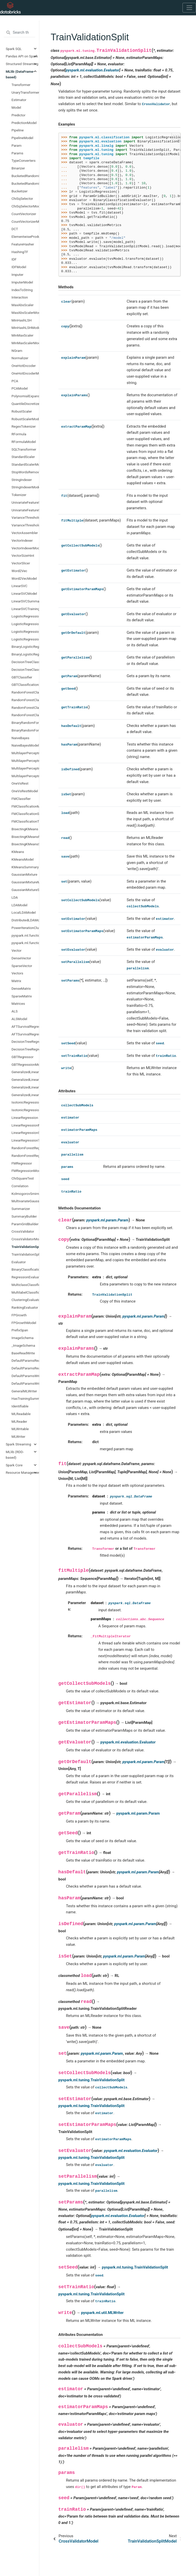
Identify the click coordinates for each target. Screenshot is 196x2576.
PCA (14, 381)
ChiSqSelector (22, 198)
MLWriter (18, 1436)
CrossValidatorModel (25, 1239)
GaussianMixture (24, 874)
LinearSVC (19, 586)
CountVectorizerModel (25, 221)
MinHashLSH (21, 320)
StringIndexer (21, 480)
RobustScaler (21, 411)
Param (16, 145)
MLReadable (21, 1414)
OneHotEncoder (23, 366)
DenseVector (21, 958)
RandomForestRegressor (25, 1148)
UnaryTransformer (25, 92)
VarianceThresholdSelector (25, 517)
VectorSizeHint (22, 555)
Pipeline (17, 130)
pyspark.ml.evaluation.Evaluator (92, 70)
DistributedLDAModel (25, 920)
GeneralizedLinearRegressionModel (25, 1080)
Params (17, 153)
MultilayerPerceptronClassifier (25, 753)
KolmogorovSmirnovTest (25, 1194)
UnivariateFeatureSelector (25, 502)
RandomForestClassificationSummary (25, 707)
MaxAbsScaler (22, 305)
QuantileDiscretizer (25, 404)
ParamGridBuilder (25, 1224)
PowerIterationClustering (25, 928)
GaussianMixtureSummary (25, 890)
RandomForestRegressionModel (25, 1156)
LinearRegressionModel (25, 1125)
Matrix (16, 981)
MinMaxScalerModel (25, 343)
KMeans (17, 852)
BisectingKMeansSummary (25, 844)
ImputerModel (22, 282)
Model (16, 107)
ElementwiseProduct (25, 236)
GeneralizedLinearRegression (25, 1072)
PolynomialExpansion (25, 396)
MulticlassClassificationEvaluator (25, 1285)
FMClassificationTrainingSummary (25, 821)
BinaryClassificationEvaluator (25, 1269)
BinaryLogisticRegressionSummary (25, 647)
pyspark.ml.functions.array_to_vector (25, 935)
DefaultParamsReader (25, 1368)
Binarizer (18, 168)
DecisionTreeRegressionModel (25, 1049)
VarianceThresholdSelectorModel (25, 525)
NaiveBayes (20, 738)
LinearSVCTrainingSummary (25, 609)
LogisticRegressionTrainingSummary (25, 639)
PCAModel (19, 388)
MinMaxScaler (22, 335)
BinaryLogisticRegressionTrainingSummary (25, 654)
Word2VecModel (24, 578)
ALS (14, 1011)
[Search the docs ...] (19, 32)
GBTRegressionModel (25, 1064)
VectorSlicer (20, 563)
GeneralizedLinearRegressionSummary (25, 1087)
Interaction (19, 297)
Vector (16, 950)
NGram (16, 351)
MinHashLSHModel (25, 328)
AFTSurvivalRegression (25, 1026)
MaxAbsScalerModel (25, 313)
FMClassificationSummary (25, 814)
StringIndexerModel (25, 487)
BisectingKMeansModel (25, 837)
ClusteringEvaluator (25, 1300)
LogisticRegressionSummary (25, 631)
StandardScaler (23, 457)
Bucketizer (19, 191)
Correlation (19, 1186)
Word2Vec (19, 571)
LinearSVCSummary (25, 601)
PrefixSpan (19, 1330)
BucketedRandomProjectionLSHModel (25, 183)
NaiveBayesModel (25, 745)
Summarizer (20, 1209)
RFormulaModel (23, 442)
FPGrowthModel (23, 1323)
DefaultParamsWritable (25, 1376)
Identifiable (19, 1406)
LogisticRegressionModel (25, 624)
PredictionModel (23, 123)
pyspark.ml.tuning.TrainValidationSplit (91, 2080)
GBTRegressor (22, 1057)
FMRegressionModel (25, 1171)
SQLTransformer (23, 449)
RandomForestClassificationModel (25, 700)
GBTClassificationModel (25, 685)
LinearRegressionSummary (25, 1133)
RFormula (18, 434)
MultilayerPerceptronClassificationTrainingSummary (25, 776)
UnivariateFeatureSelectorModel (25, 510)
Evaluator (18, 1262)
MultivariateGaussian (25, 1201)
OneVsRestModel (24, 791)
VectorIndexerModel (25, 548)
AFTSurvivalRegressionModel (25, 1034)
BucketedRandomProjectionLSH (25, 176)
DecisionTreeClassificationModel (25, 669)
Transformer (20, 85)
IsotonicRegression (25, 1102)
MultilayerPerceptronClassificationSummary (25, 768)
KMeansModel (22, 859)
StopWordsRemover (25, 472)
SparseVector (21, 966)
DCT (14, 229)
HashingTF (19, 252)
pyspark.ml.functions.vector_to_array (25, 943)
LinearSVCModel (24, 593)
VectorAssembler (24, 533)
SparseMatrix (21, 996)
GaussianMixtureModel (25, 882)
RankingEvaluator (24, 1307)
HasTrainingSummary (25, 1398)
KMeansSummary (25, 867)
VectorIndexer (22, 540)
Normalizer (19, 358)
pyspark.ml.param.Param (107, 1220)
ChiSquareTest (22, 1178)
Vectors (17, 973)
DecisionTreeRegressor (25, 1041)
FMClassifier (21, 799)
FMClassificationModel (25, 806)
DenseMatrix (21, 988)
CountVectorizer (23, 214)
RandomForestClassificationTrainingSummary (25, 715)
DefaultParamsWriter (25, 1383)
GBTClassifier (21, 677)
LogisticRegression (25, 616)
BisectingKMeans (24, 829)
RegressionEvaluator (25, 1277)
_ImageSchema (23, 1345)
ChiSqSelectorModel (25, 206)
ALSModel (19, 1019)
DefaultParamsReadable (25, 1360)
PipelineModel (22, 138)
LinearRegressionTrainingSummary (25, 1140)
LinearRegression (24, 1118)
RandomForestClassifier (25, 692)
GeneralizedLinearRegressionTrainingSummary (25, 1095)
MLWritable (20, 1429)
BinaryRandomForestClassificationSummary (25, 723)
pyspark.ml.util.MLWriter (102, 2312)
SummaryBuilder (24, 1216)
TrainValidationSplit (25, 1247)
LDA (14, 897)
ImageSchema (22, 1338)
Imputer (17, 275)
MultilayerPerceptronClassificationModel (25, 761)
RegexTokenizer (23, 426)
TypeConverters (23, 160)
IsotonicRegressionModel (25, 1110)
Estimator (18, 100)
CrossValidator (22, 1231)
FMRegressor (21, 1163)
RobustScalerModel (25, 419)
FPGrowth (19, 1315)
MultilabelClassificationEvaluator (25, 1292)
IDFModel (18, 267)
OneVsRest (19, 783)
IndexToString (22, 290)
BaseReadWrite (23, 1353)
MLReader (19, 1421)
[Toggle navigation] (189, 8)
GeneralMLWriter (24, 1391)
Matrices (18, 1003)
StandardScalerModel (25, 464)
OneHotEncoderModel (25, 373)
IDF (14, 259)
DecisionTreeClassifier (25, 662)
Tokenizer (18, 495)
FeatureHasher (22, 244)
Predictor (18, 115)
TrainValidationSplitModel (25, 1254)
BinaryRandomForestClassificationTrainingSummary (25, 730)
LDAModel (19, 905)
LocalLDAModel (23, 912)
